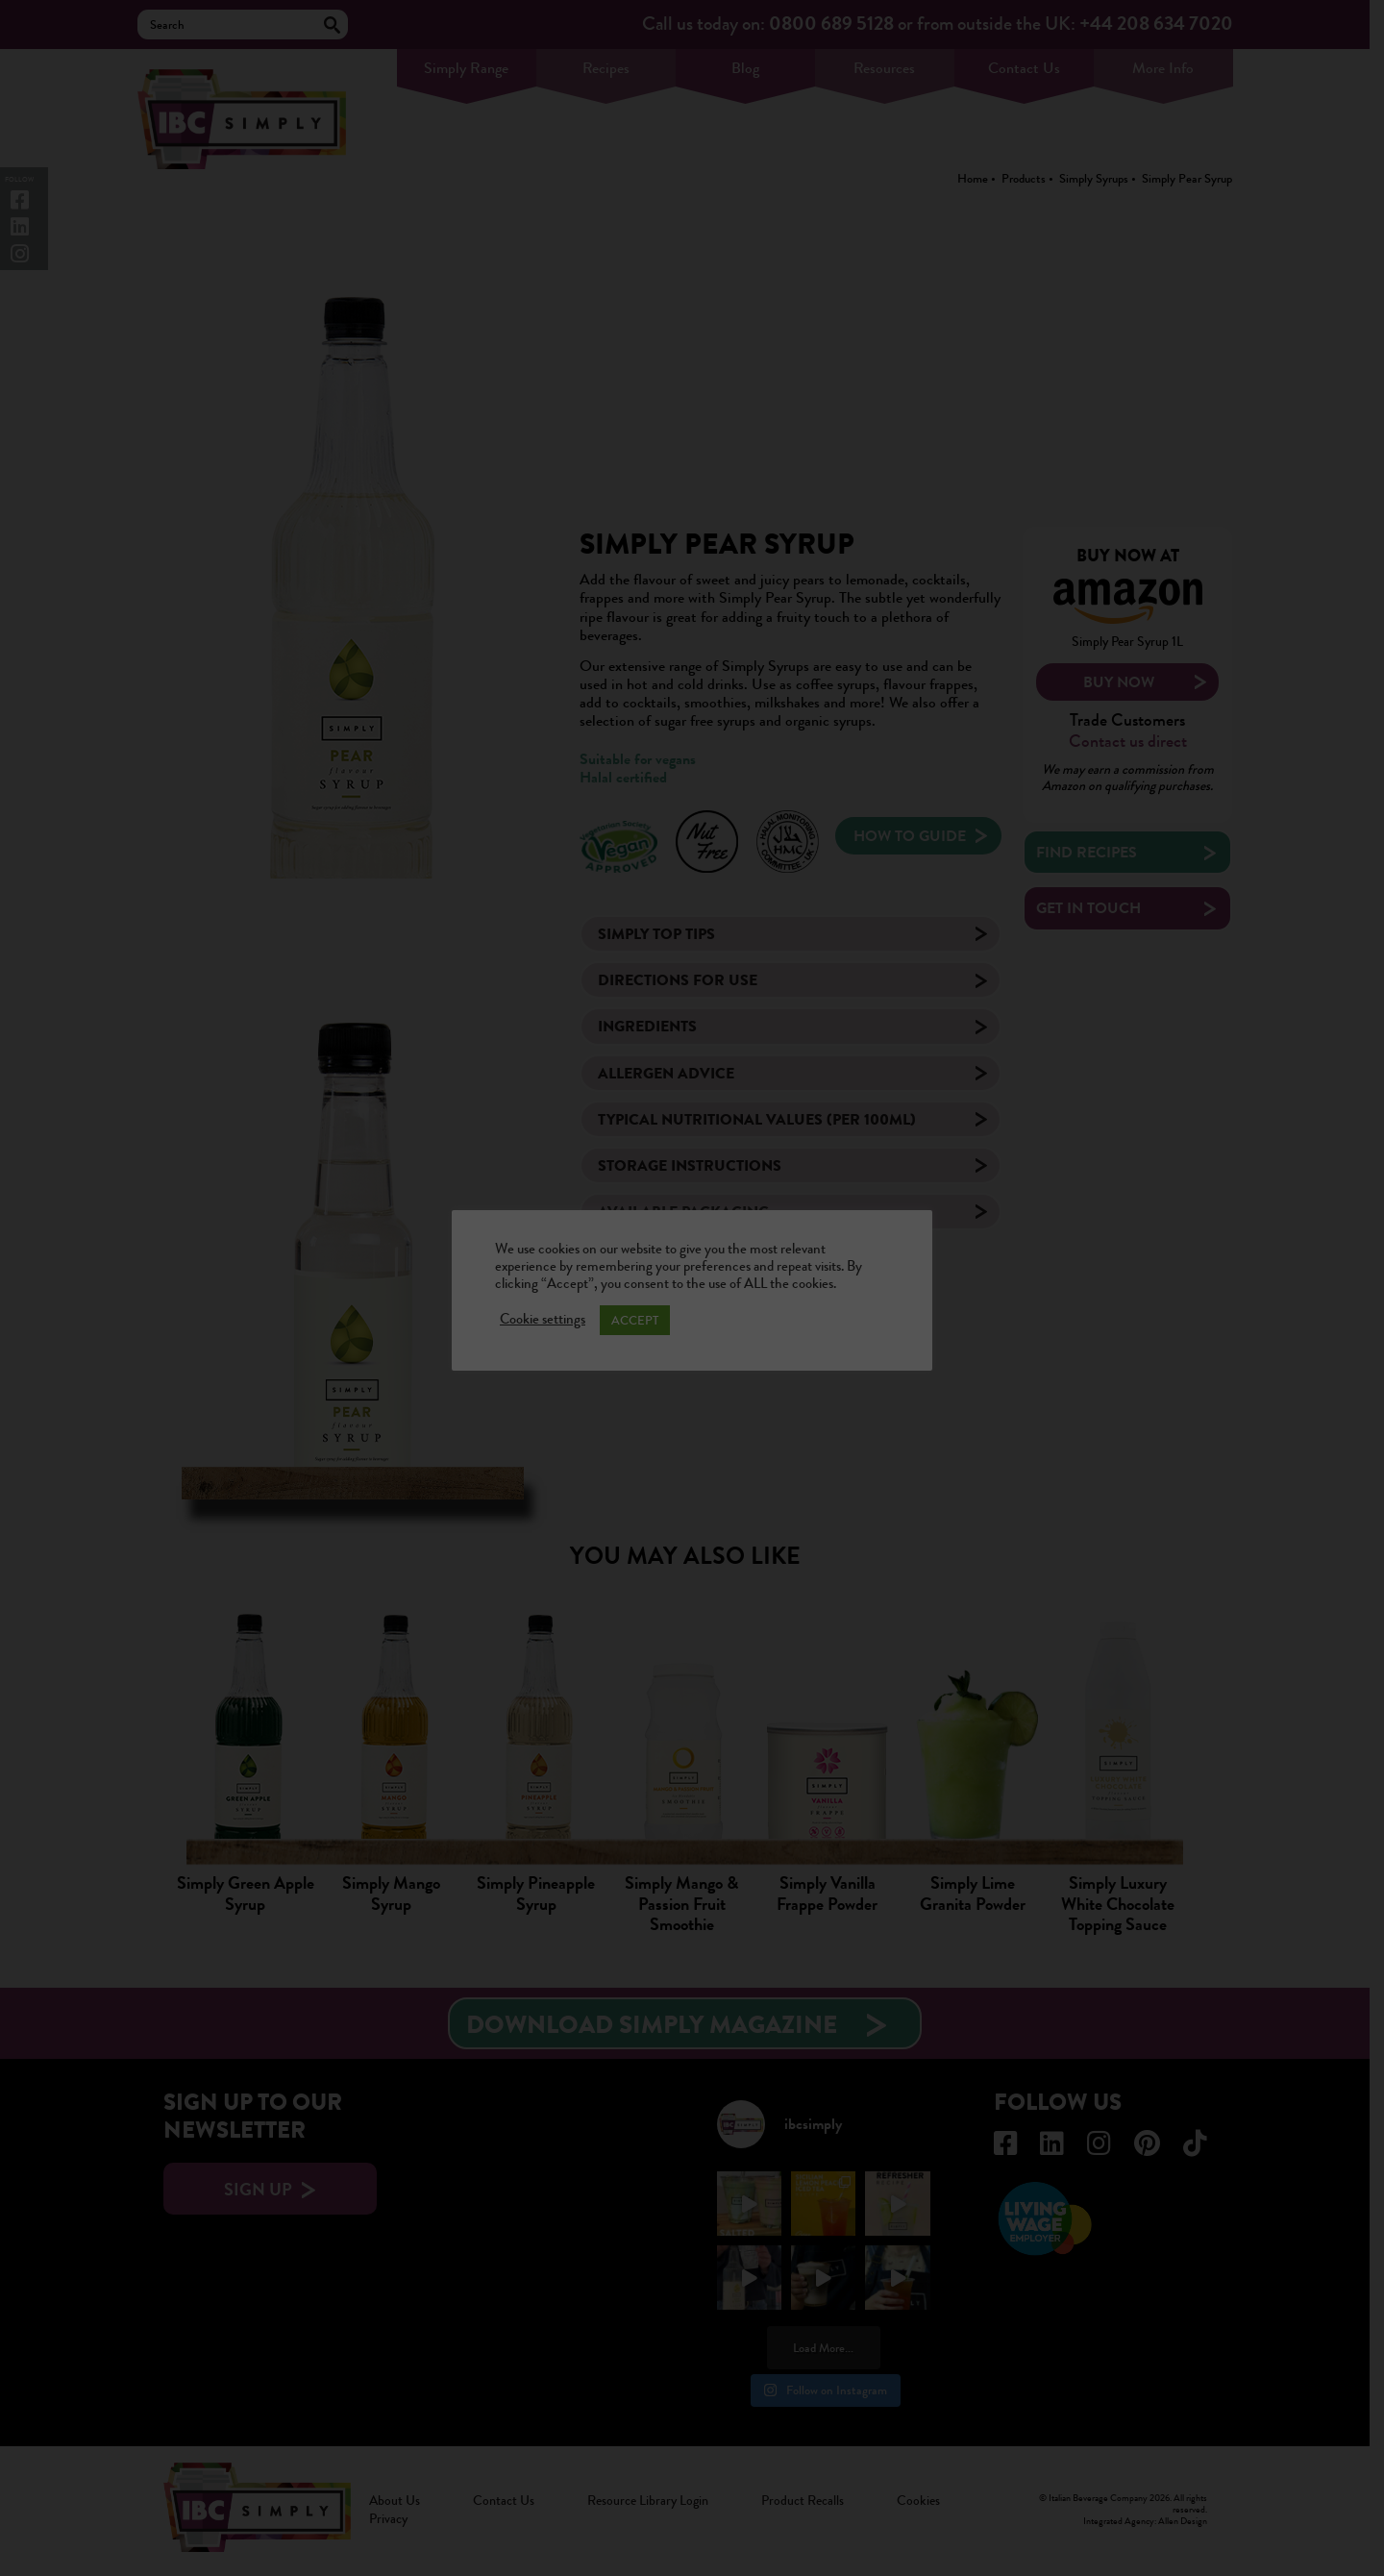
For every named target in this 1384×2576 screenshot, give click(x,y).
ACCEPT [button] (634, 1320)
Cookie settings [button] (542, 1319)
